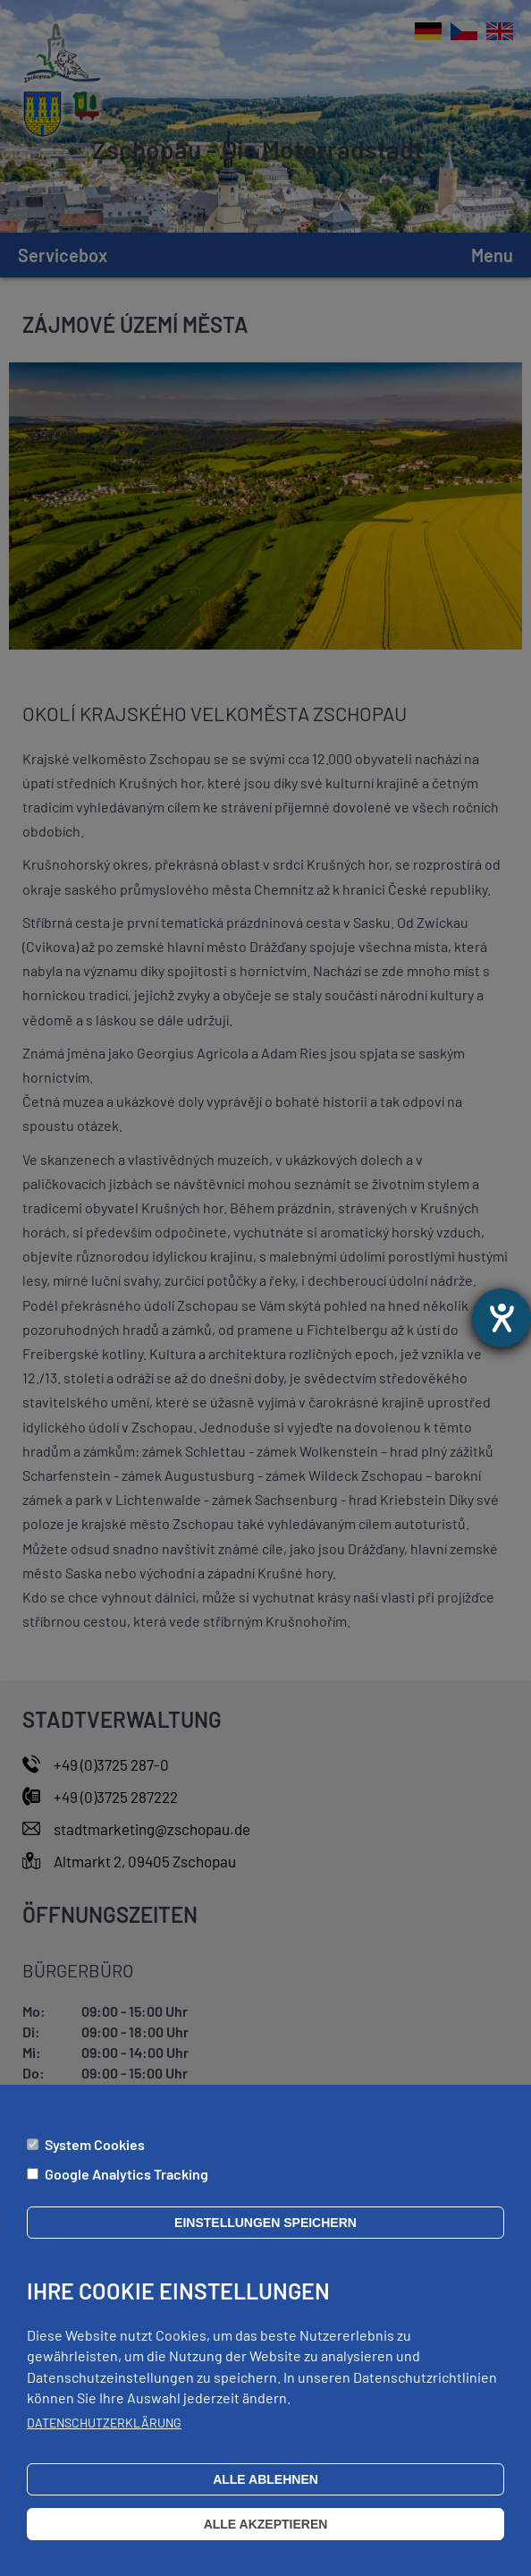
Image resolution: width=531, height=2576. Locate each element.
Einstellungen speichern (265, 2236)
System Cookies (95, 2157)
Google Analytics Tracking (126, 2187)
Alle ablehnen (265, 2493)
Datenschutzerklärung (104, 2436)
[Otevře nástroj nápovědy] (501, 1318)
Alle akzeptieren (266, 2537)
